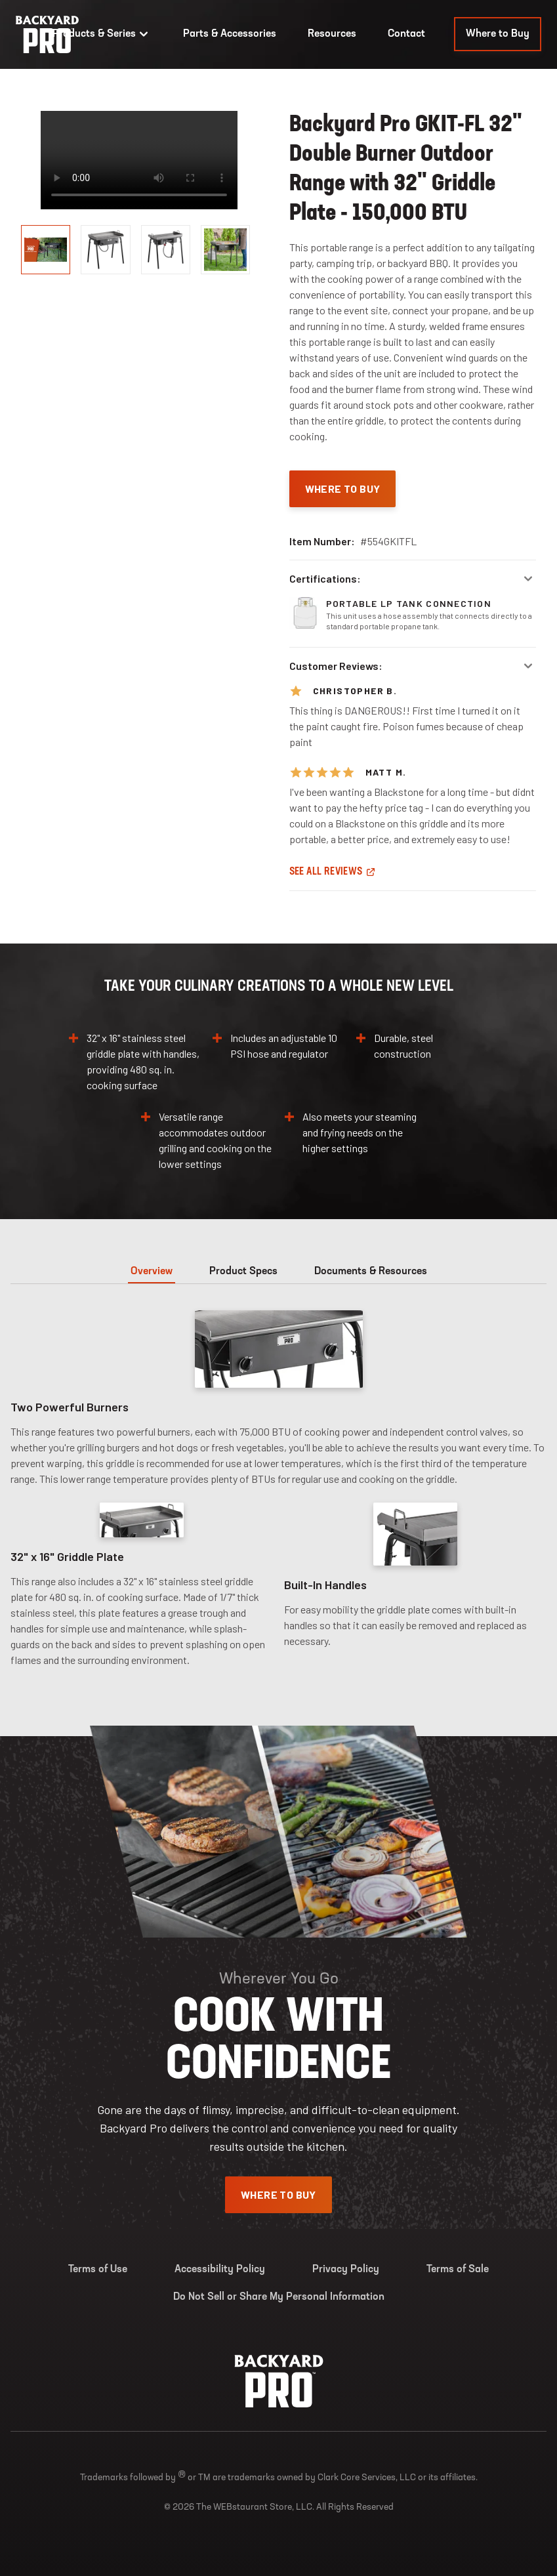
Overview (152, 1271)
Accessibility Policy (220, 2269)
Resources (332, 34)
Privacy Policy (345, 2269)
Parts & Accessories (229, 34)
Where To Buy (343, 488)
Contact (406, 34)
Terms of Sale (457, 2269)
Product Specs (243, 1271)
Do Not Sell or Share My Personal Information (278, 2297)
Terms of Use (97, 2269)
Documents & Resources (370, 1271)
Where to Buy (497, 34)
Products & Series (102, 34)
